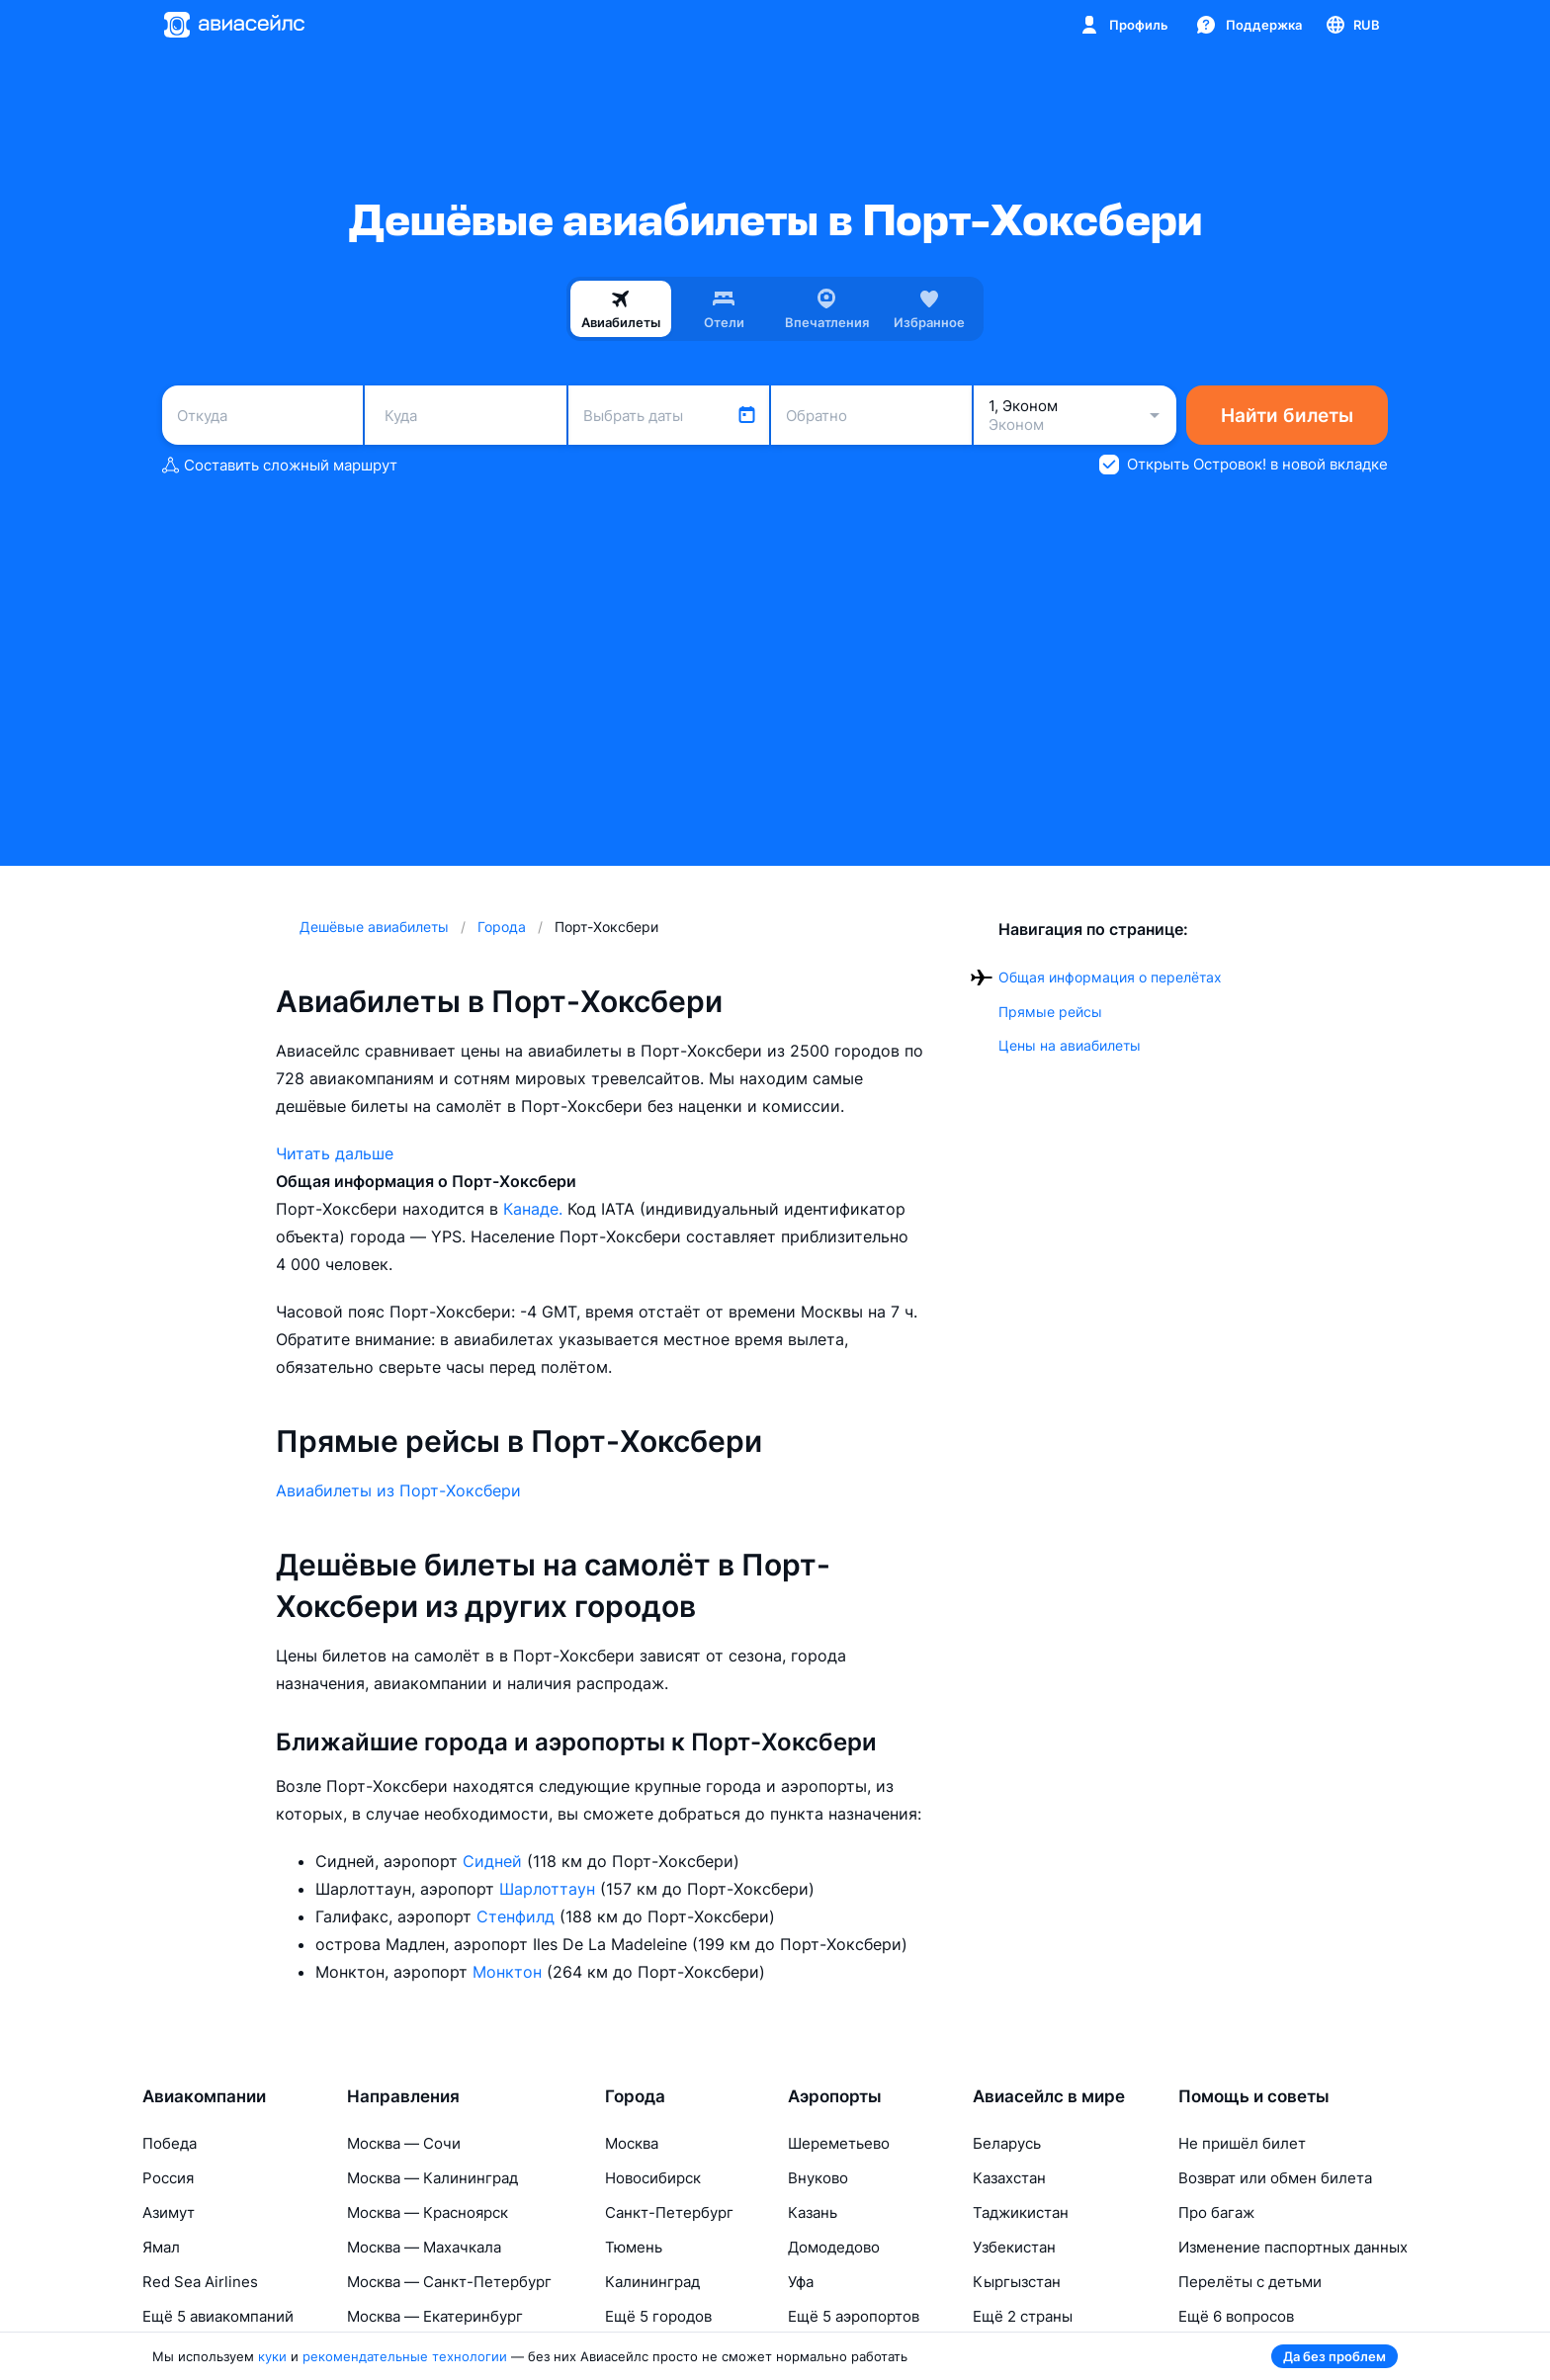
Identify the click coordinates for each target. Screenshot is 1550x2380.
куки (272, 2356)
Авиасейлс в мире (1049, 2096)
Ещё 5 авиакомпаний (218, 2316)
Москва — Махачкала (424, 2247)
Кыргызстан (1017, 2281)
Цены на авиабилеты (1069, 1045)
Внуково (818, 2177)
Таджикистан (1021, 2212)
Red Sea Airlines (200, 2281)
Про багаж (1216, 2212)
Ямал (161, 2247)
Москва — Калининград (432, 2177)
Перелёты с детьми (1250, 2281)
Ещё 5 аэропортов (853, 2316)
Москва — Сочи (404, 2143)
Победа (169, 2143)
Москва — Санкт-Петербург (449, 2281)
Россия (168, 2177)
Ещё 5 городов (658, 2316)
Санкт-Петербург (669, 2212)
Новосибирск (653, 2177)
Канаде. (535, 1209)
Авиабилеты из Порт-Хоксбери (398, 1490)
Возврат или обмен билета (1275, 2177)
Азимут (168, 2212)
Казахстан (1009, 2177)
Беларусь (1007, 2143)
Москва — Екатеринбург (435, 2316)
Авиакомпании (204, 2096)
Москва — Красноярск (427, 2212)
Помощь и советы (1254, 2096)
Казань (812, 2212)
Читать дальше (334, 1153)
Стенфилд (518, 1916)
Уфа (801, 2281)
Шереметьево (839, 2143)
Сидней (495, 1861)
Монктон (510, 1972)
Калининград (652, 2281)
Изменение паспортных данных (1293, 2247)
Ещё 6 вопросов (1236, 2316)
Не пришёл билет (1242, 2143)
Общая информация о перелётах (1110, 977)
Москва (631, 2143)
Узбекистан (1014, 2247)
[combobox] (262, 415)
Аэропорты (835, 2096)
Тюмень (633, 2247)
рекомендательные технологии (404, 2356)
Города (635, 2096)
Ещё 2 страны (1023, 2316)
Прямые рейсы (1050, 1011)
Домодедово (834, 2247)
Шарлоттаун (549, 1889)
